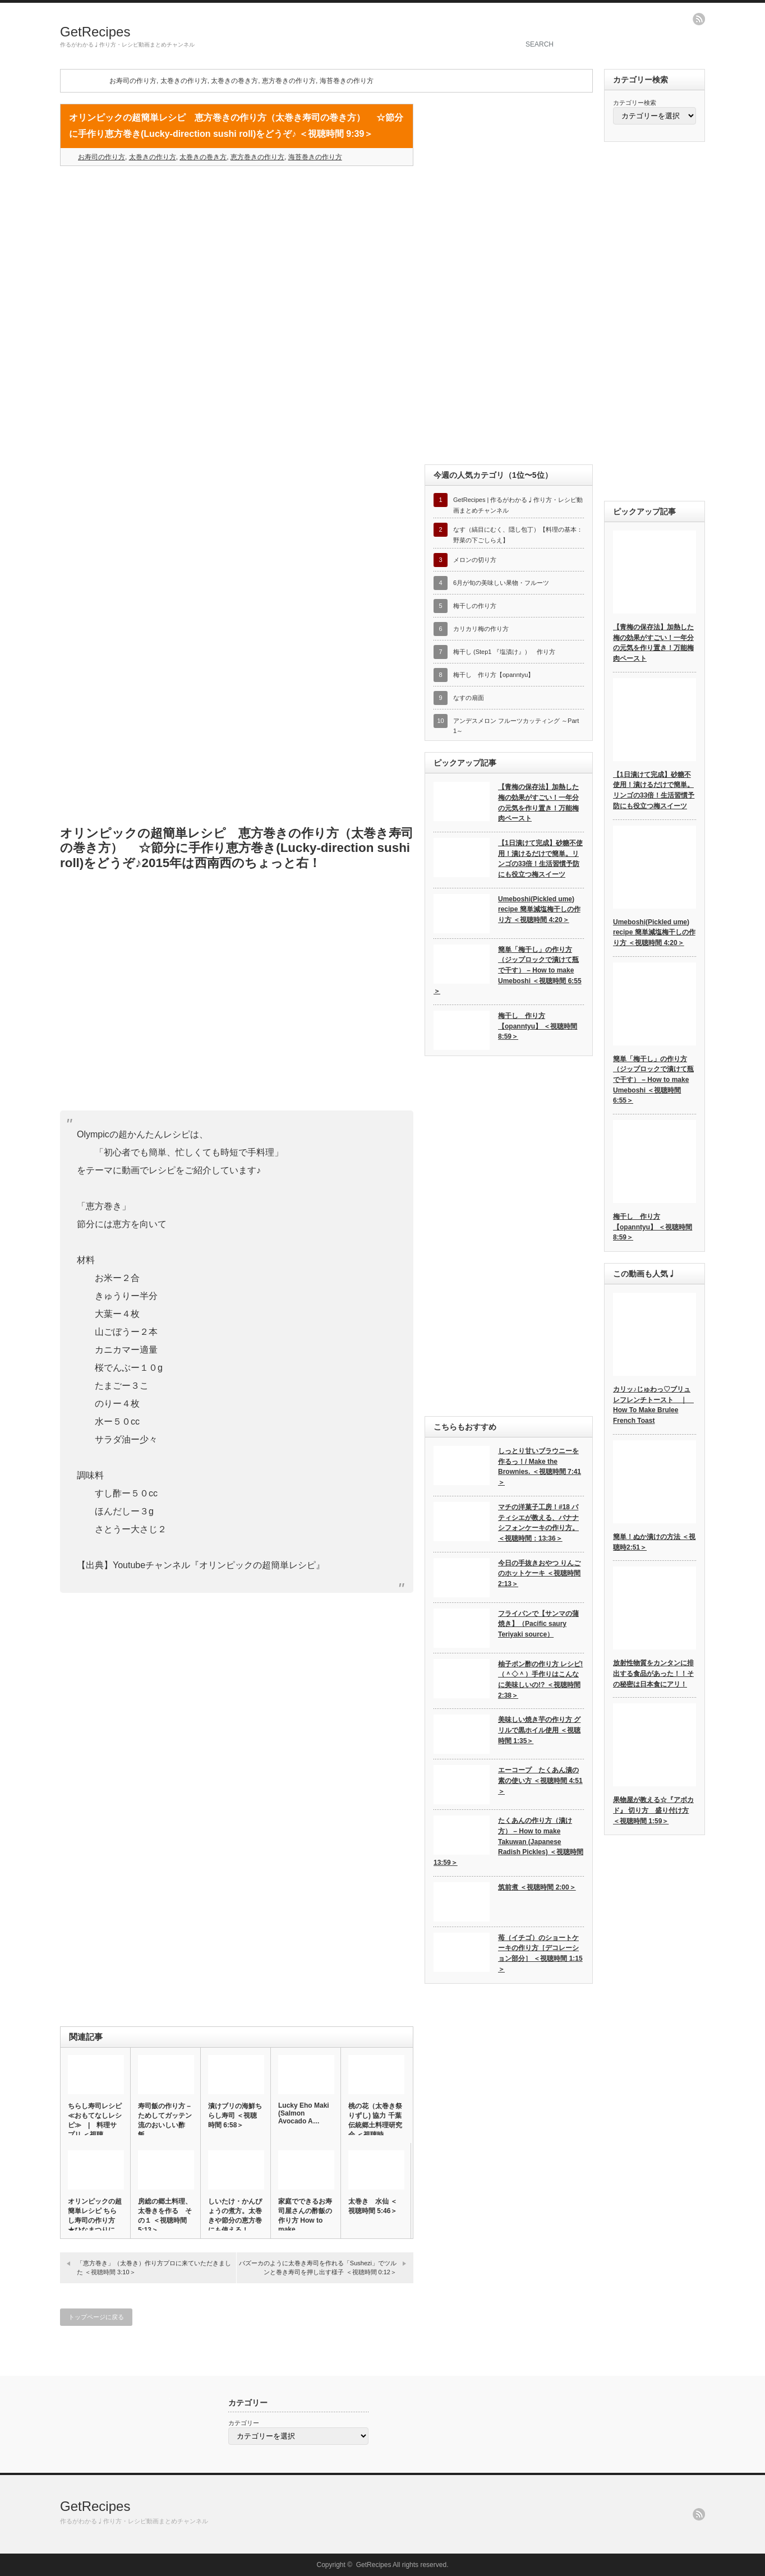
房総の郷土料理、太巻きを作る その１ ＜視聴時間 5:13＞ (165, 2215)
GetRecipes (95, 31)
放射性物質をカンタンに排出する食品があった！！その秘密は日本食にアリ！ (653, 1673)
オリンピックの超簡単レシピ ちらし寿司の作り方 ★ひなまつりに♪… (95, 2220)
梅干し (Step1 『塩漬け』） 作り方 (504, 651)
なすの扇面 (468, 697)
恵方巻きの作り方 (289, 81)
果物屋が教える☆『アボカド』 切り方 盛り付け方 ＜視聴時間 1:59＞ (653, 1810)
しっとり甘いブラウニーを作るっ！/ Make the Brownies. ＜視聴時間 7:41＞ (539, 1466)
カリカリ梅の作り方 (481, 628)
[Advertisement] (236, 255)
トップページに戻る (96, 2317)
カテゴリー (243, 2423)
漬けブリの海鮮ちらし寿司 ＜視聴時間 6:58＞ (235, 2115)
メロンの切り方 (474, 559)
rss (699, 19)
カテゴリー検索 (634, 102)
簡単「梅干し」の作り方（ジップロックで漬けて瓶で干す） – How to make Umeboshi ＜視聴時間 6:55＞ (508, 971)
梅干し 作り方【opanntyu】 (493, 674)
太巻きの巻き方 (234, 81)
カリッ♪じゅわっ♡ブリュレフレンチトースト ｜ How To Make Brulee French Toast (653, 1405)
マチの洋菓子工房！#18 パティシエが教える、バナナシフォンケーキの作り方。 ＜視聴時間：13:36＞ (538, 1522)
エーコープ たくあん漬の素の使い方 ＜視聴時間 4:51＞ (540, 1780)
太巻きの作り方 (184, 81)
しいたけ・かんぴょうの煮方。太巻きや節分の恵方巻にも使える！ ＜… (235, 2220)
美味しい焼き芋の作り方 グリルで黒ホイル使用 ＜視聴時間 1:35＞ (539, 1730)
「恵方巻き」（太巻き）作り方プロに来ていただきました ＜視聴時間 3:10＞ (154, 2267)
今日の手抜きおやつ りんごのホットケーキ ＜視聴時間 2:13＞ (539, 1573)
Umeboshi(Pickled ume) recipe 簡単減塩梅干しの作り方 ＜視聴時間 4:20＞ (539, 909)
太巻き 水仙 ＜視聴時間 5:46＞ (372, 2206)
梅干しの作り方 (474, 605)
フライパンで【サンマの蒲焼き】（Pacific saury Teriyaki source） (538, 1624)
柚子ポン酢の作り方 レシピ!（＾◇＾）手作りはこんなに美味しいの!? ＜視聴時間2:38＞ (540, 1679)
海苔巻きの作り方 (347, 81)
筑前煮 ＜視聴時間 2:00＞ (537, 1887)
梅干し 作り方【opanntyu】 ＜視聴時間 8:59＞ (537, 1026)
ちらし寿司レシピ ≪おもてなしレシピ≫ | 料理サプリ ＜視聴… (95, 2120)
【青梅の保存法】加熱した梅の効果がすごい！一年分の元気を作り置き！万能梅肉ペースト (538, 802)
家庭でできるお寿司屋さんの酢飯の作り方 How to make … (305, 2215)
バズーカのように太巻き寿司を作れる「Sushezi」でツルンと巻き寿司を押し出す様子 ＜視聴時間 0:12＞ (318, 2267)
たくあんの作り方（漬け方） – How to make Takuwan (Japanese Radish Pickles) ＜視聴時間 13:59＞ (508, 1842)
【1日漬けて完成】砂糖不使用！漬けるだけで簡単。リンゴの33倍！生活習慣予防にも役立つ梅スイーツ (540, 858)
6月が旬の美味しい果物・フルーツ (501, 582)
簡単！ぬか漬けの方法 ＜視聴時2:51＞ (654, 1542)
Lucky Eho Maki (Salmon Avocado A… (303, 2113)
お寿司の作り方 (132, 81)
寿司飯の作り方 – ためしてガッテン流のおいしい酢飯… (165, 2120)
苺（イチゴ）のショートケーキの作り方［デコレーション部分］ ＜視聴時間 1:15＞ (540, 1953)
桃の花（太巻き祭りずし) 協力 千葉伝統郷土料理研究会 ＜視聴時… (375, 2120)
